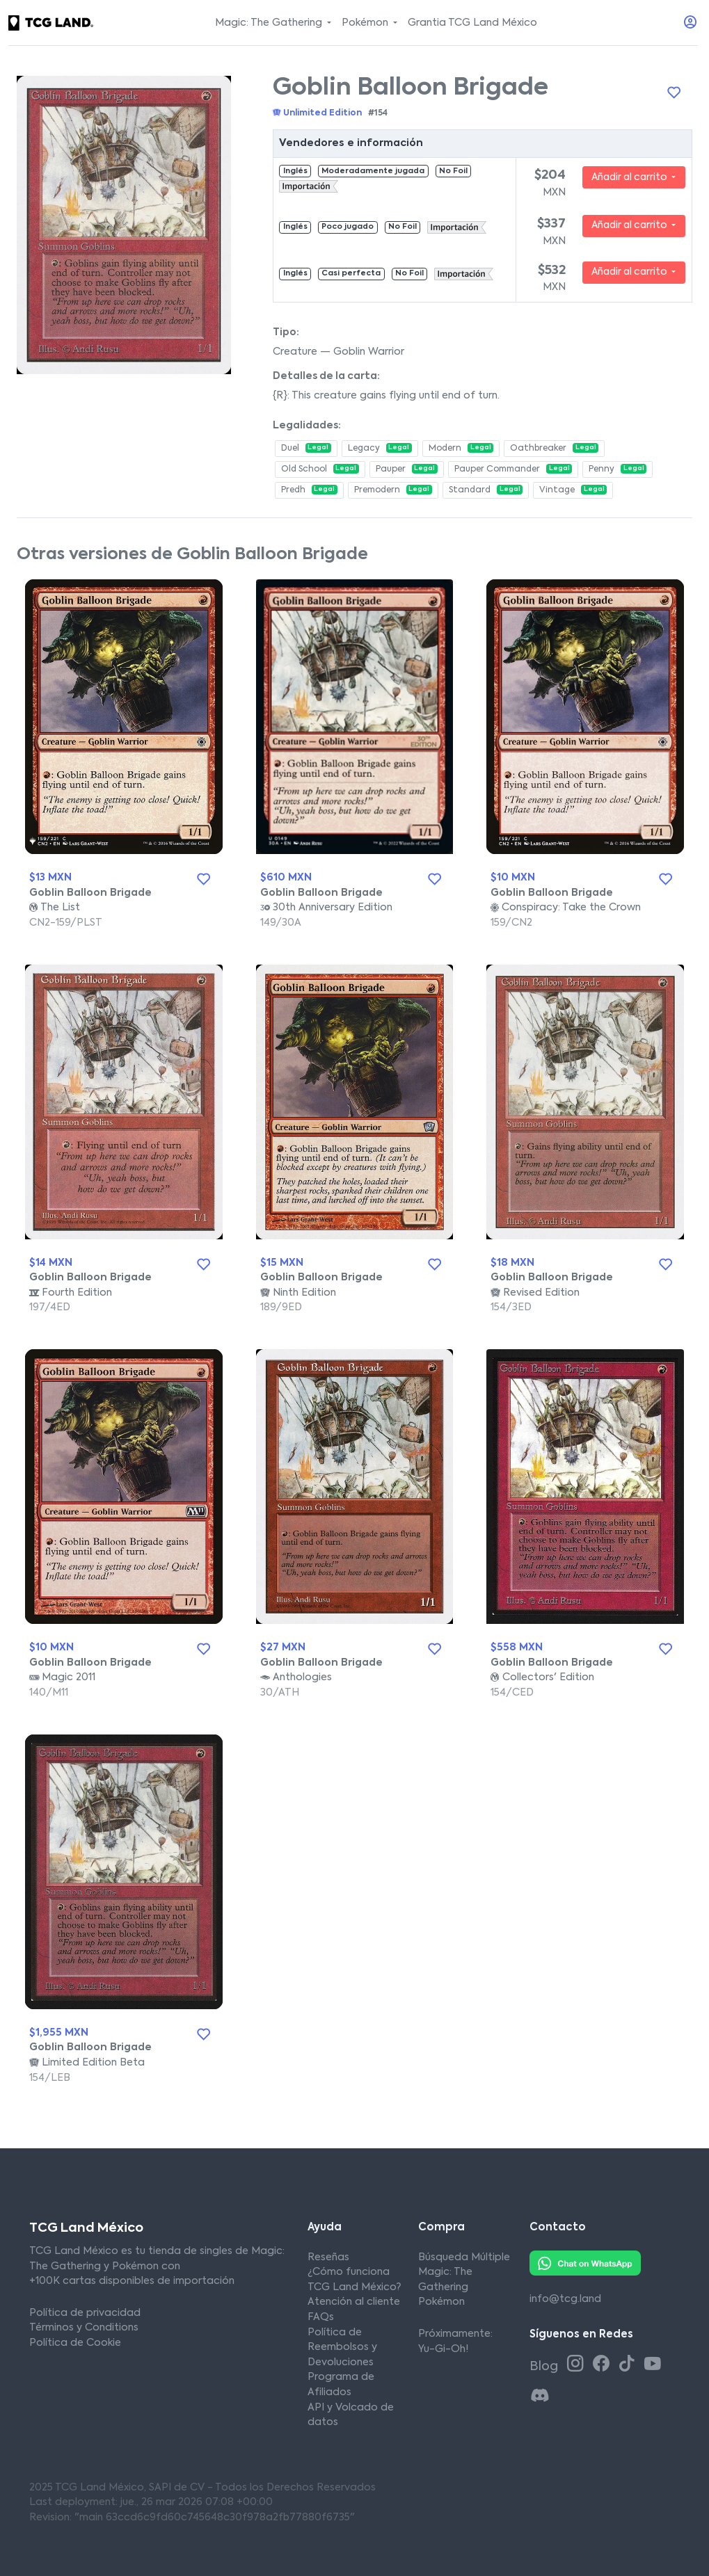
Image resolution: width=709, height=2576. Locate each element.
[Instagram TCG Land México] (578, 2365)
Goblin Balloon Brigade (90, 893)
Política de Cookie (75, 2343)
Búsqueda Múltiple (464, 2257)
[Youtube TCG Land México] (652, 2365)
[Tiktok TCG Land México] (629, 2365)
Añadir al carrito (630, 177)
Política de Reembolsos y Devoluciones (342, 2347)
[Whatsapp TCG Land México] (585, 2262)
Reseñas (328, 2257)
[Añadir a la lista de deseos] (673, 93)
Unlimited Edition (317, 113)
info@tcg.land (565, 2299)
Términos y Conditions (83, 2328)
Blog (545, 2366)
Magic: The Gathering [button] (270, 23)
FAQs (321, 2317)
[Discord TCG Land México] (539, 2397)
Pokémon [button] (366, 23)
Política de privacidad (85, 2313)
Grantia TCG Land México (472, 23)
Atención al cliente (354, 2302)
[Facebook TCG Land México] (603, 2365)
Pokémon (441, 2302)
